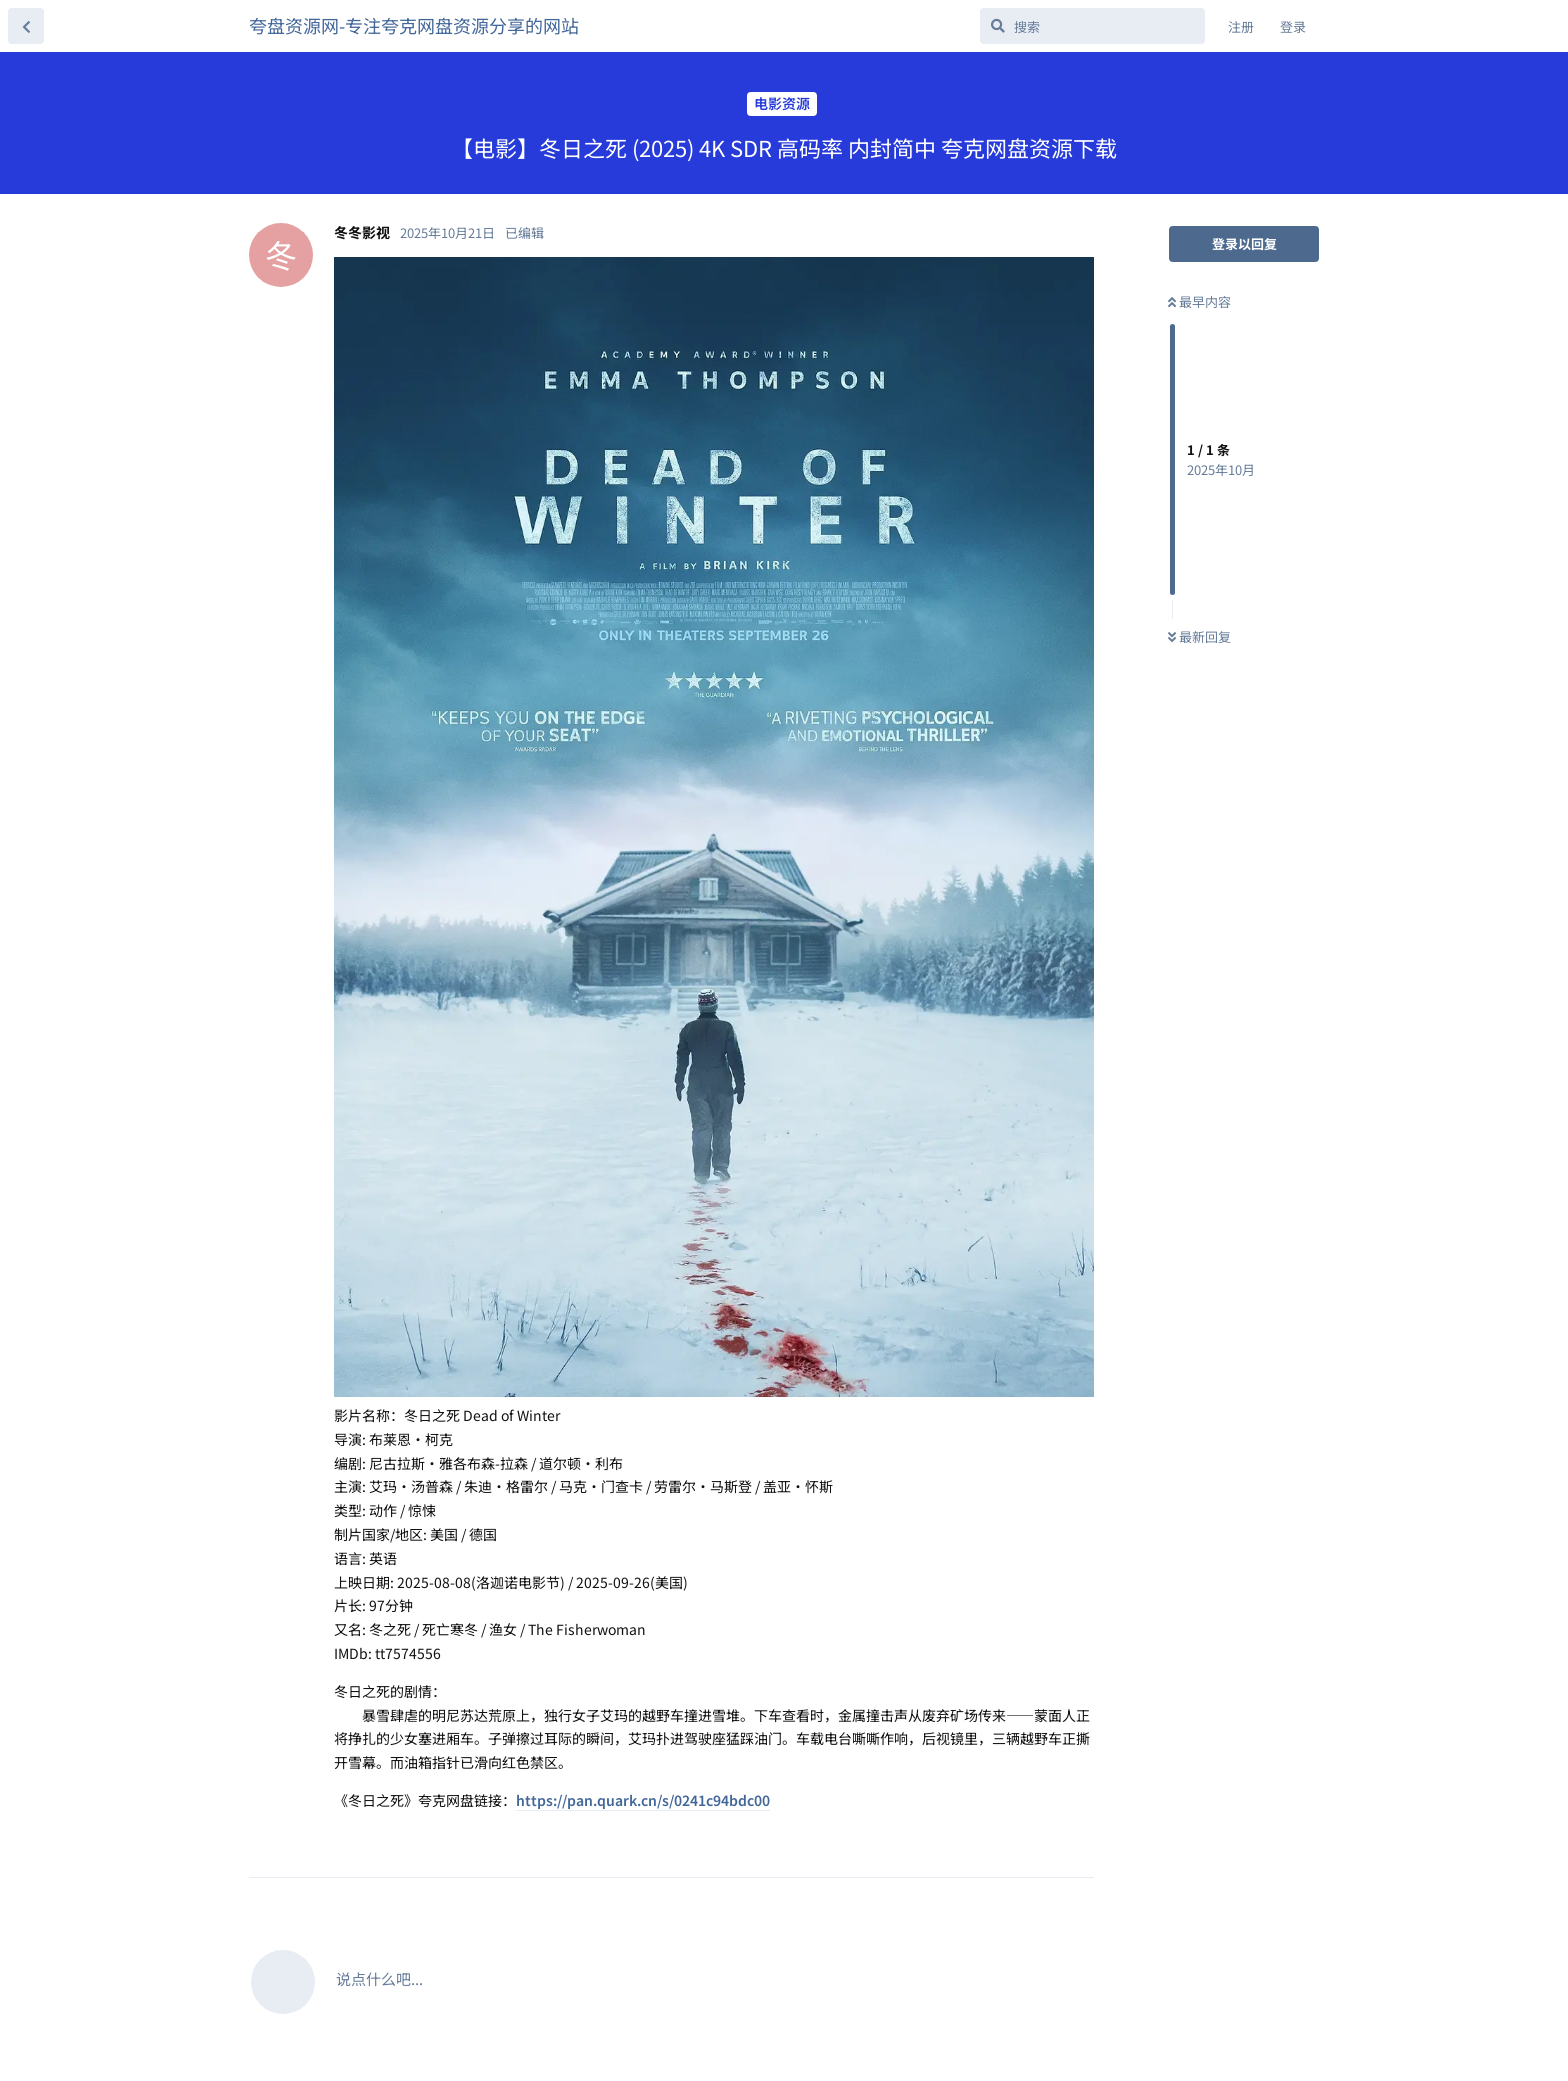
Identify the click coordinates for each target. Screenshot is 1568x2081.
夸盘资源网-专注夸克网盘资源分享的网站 (414, 25)
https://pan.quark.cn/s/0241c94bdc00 (643, 1800)
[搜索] (1092, 26)
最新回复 (1199, 636)
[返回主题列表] (26, 26)
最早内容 (1199, 301)
